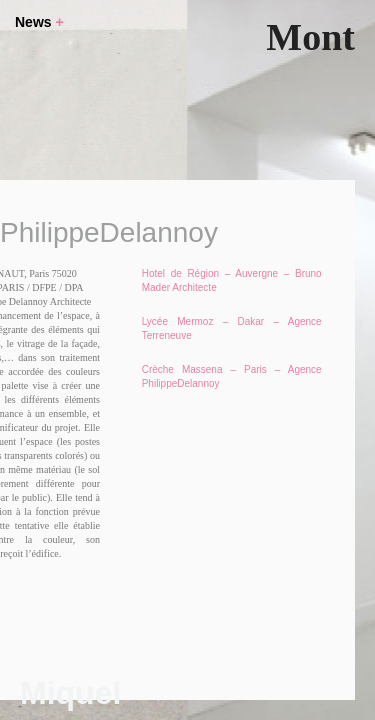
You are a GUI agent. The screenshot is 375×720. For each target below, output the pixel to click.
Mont (310, 37)
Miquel (70, 693)
